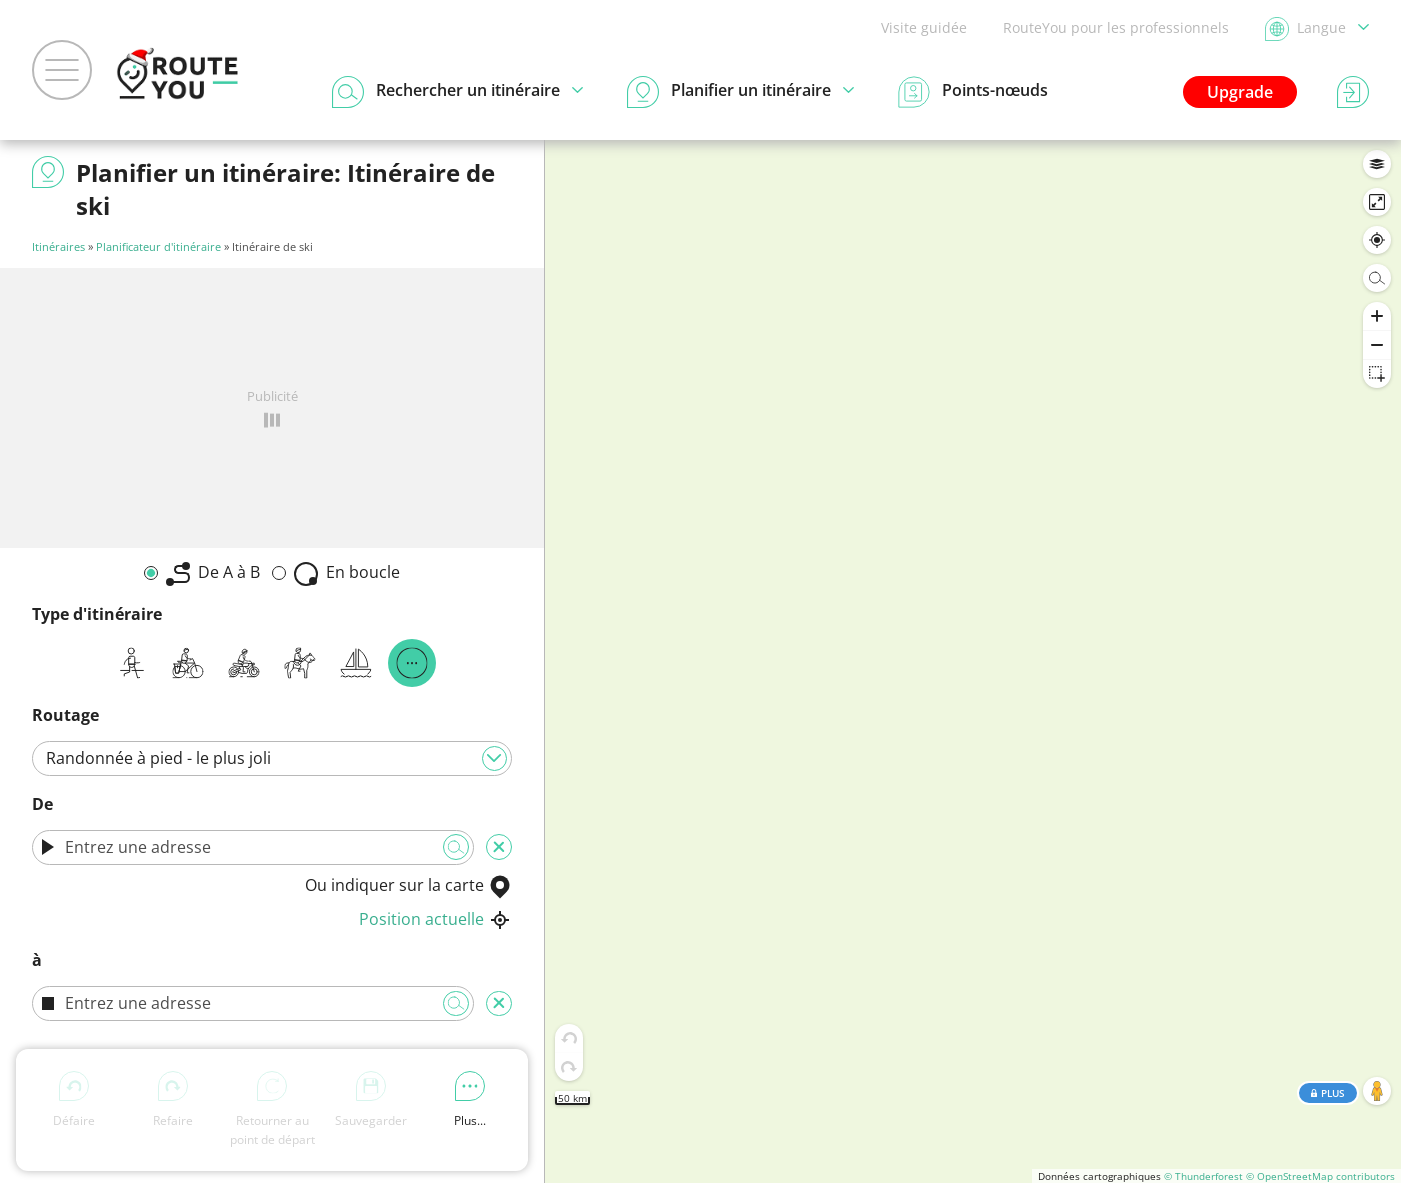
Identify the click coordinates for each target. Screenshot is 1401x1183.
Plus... (470, 1100)
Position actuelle (435, 919)
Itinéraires (58, 246)
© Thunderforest (1203, 1176)
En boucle (347, 573)
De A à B (213, 573)
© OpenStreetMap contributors (1320, 1176)
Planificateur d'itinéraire (158, 246)
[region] (973, 661)
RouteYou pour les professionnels (1116, 27)
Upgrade (1240, 92)
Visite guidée (924, 27)
